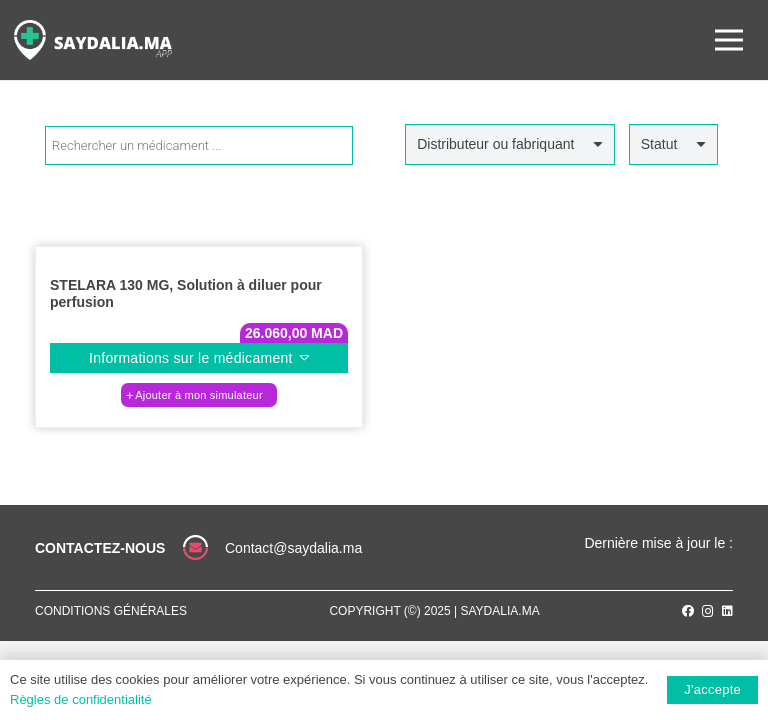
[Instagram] (708, 611)
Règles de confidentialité (81, 699)
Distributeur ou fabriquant (495, 144)
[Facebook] (688, 611)
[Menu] (729, 40)
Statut (659, 144)
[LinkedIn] (727, 611)
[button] (199, 395)
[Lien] (93, 40)
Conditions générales (111, 611)
